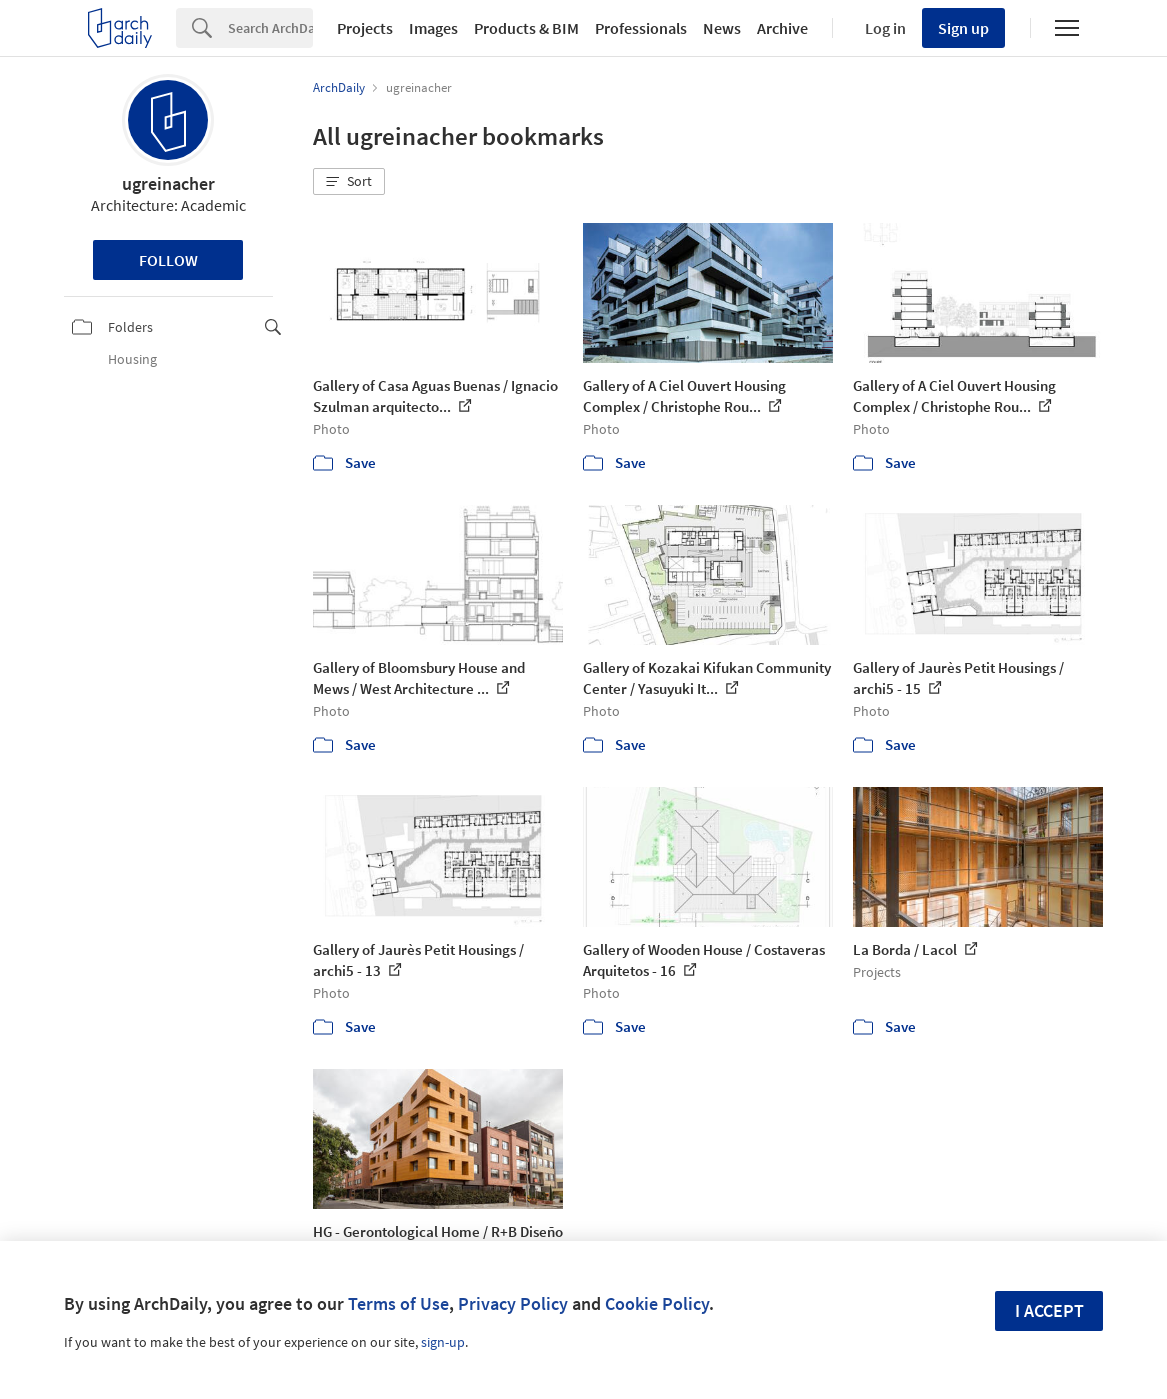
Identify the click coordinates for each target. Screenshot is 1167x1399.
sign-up (443, 1342)
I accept (1049, 1310)
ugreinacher (168, 183)
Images (433, 28)
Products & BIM (526, 28)
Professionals (641, 28)
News (722, 28)
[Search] (270, 28)
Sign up (963, 28)
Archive (782, 28)
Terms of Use (398, 1303)
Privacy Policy (513, 1303)
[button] (349, 182)
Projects (365, 28)
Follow (168, 260)
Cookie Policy (657, 1303)
